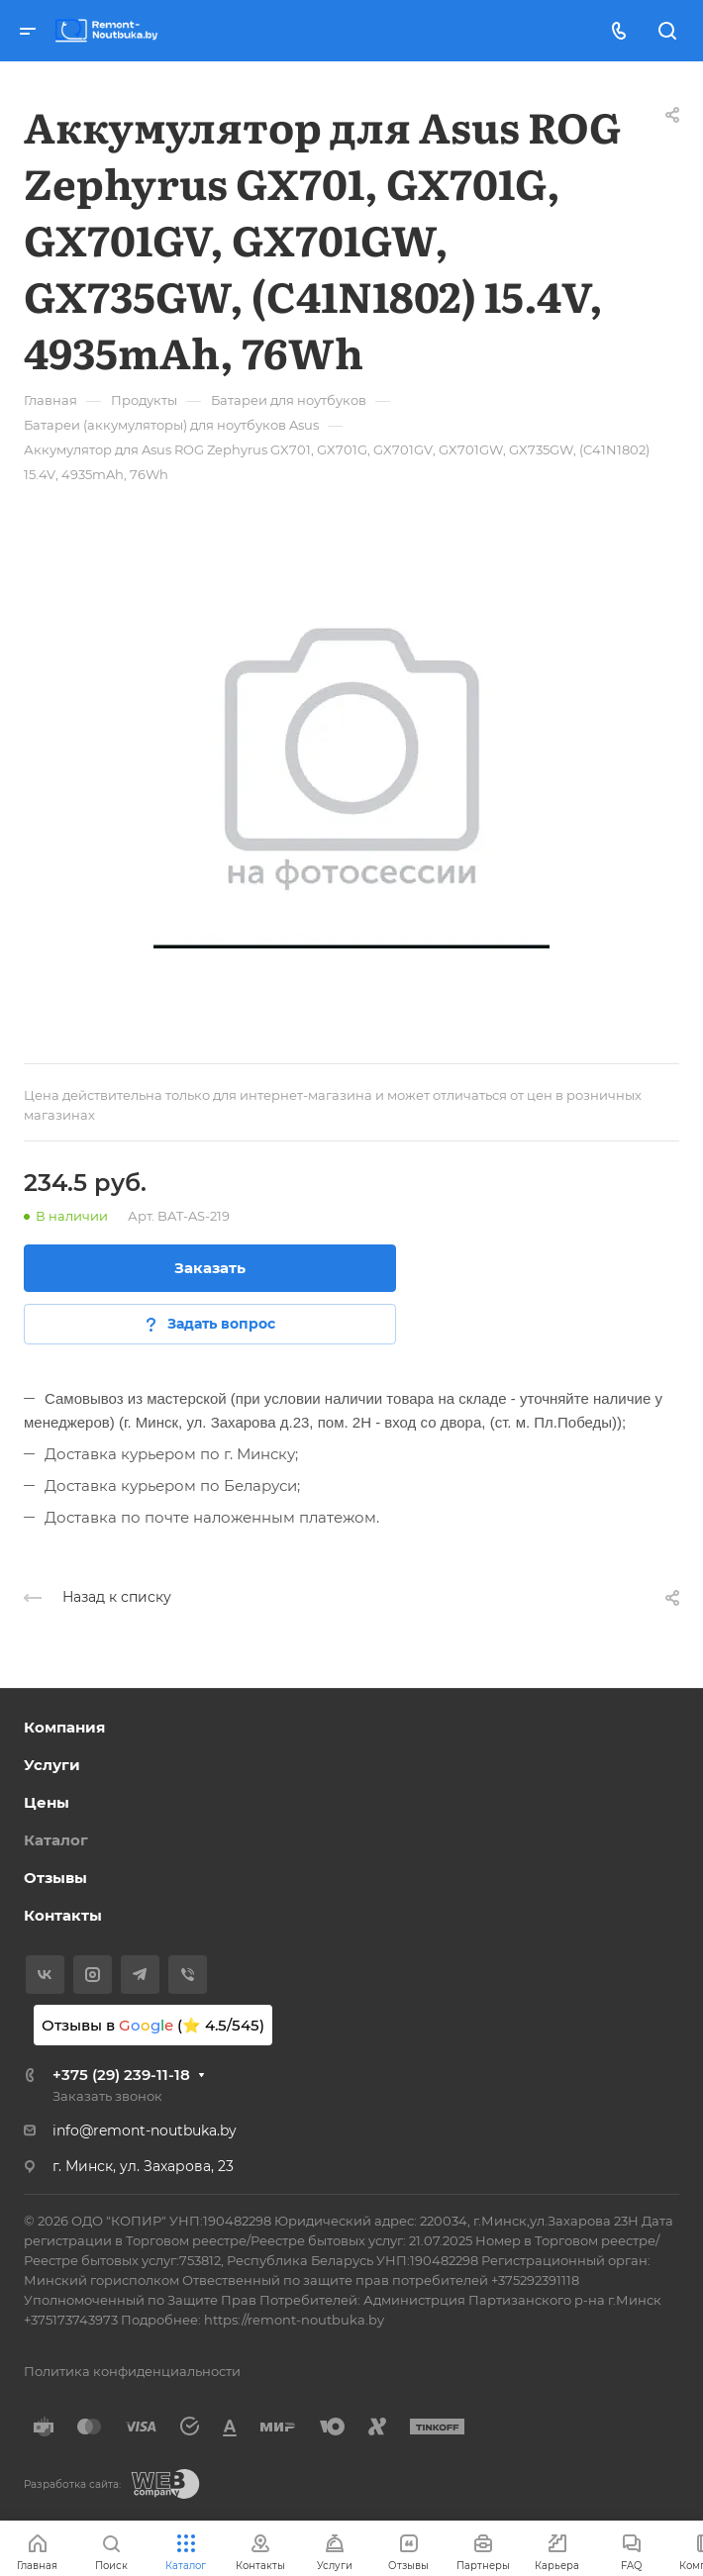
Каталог (56, 1840)
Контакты (63, 1915)
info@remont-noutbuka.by (144, 2130)
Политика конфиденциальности (132, 2371)
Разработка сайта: (72, 2484)
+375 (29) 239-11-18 (121, 2074)
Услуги (52, 1764)
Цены (46, 1802)
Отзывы (55, 1877)
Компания (64, 1727)
